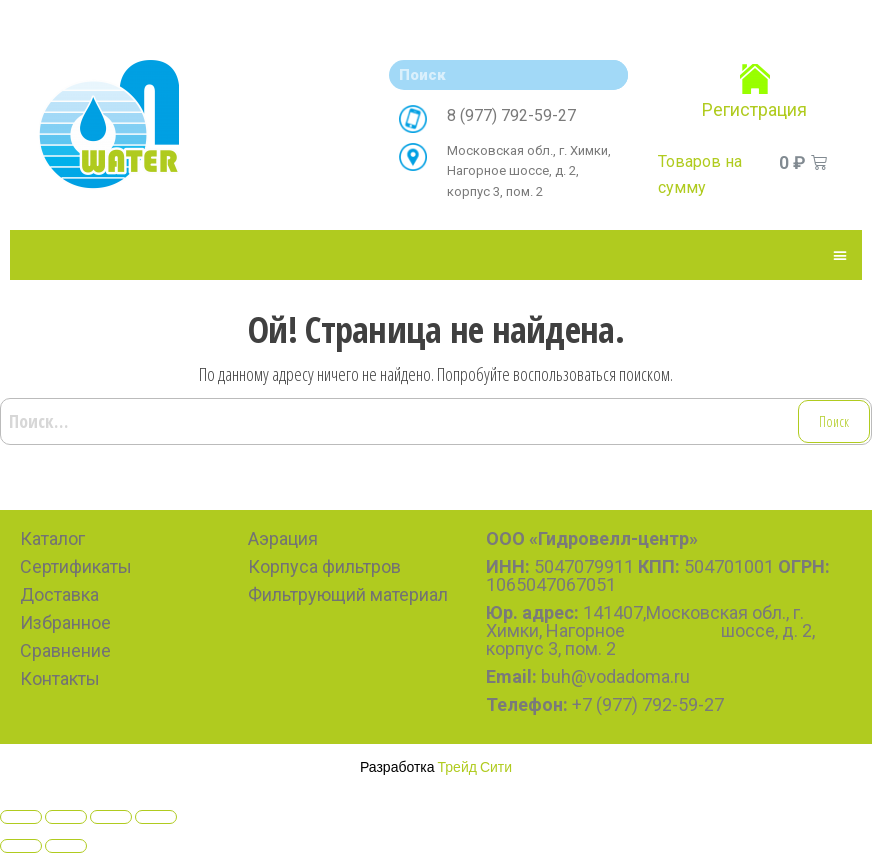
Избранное (65, 622)
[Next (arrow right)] (66, 846)
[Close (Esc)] (21, 817)
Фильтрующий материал (348, 594)
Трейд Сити (475, 766)
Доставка (59, 594)
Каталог (52, 538)
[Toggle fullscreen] (111, 817)
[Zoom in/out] (156, 817)
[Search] (608, 75)
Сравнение (65, 650)
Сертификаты (76, 566)
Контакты (60, 678)
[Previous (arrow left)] (21, 846)
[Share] (66, 817)
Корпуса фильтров (324, 566)
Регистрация (754, 109)
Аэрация (283, 538)
